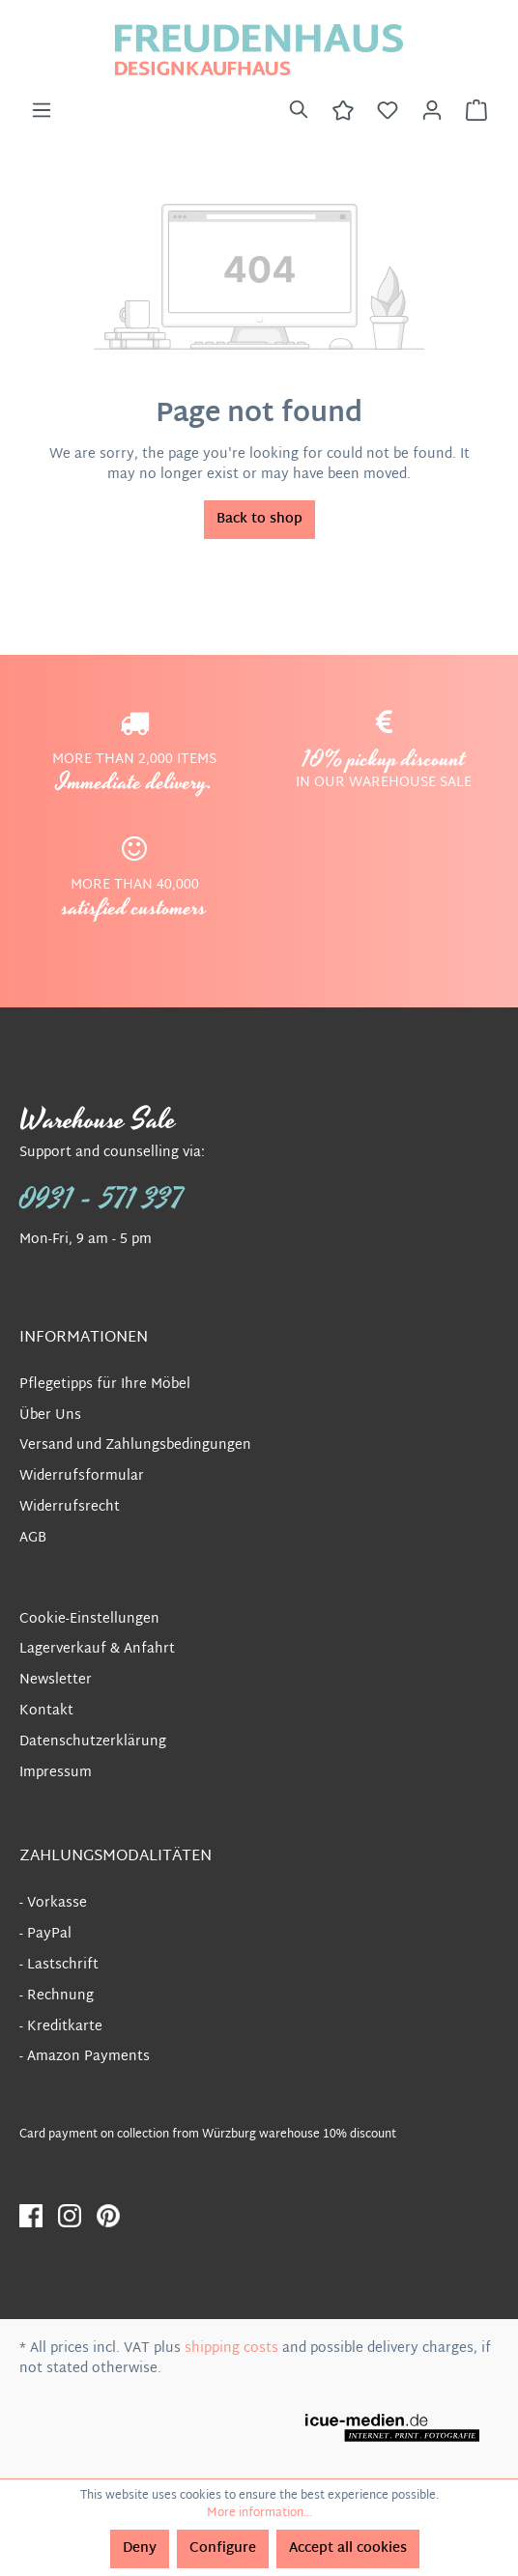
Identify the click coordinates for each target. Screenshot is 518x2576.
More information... (259, 2513)
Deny (140, 2548)
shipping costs (231, 2348)
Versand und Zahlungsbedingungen (135, 1445)
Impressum (55, 1773)
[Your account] (432, 111)
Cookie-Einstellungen (89, 1619)
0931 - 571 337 (101, 1199)
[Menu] (41, 111)
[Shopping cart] (476, 111)
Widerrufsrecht (69, 1507)
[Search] (298, 111)
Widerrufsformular (81, 1476)
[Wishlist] (387, 111)
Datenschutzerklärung (92, 1742)
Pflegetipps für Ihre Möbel (104, 1385)
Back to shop (259, 519)
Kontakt (46, 1711)
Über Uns (50, 1415)
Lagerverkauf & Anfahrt (97, 1649)
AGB (32, 1538)
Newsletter (55, 1680)
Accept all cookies (348, 2548)
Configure (222, 2548)
